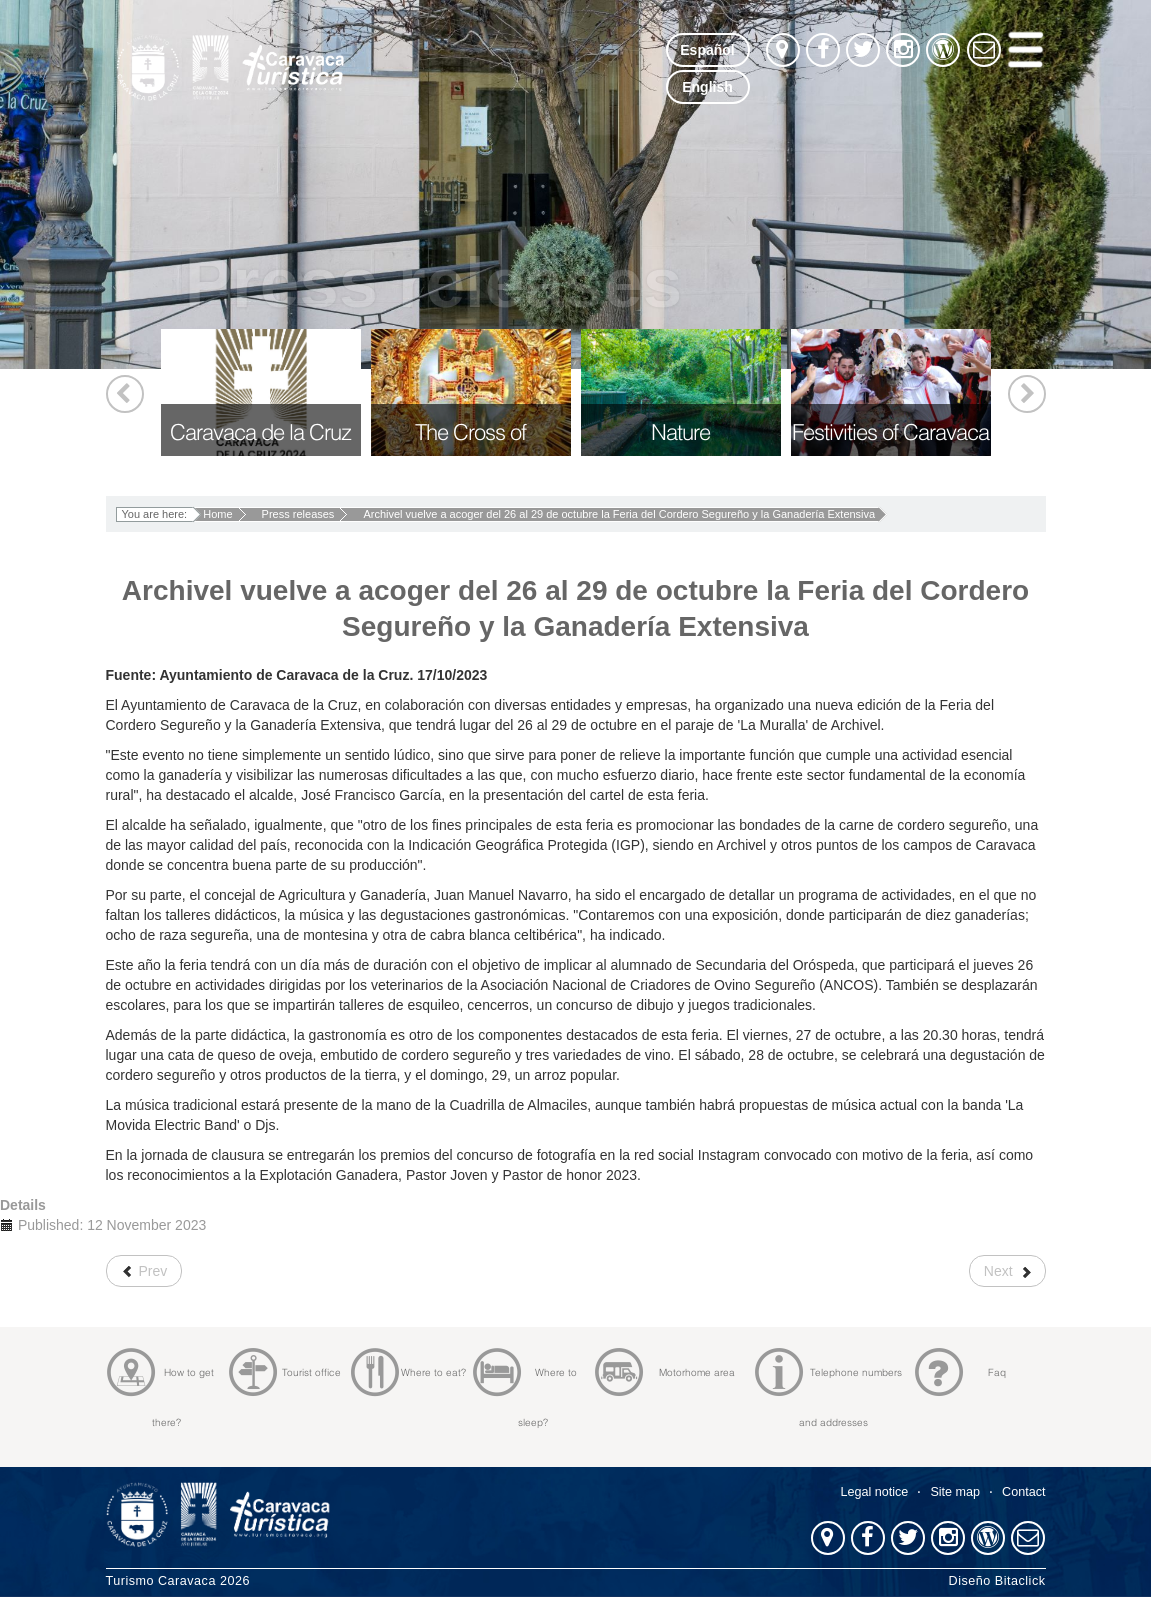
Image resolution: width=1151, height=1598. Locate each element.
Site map (955, 1492)
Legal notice (874, 1492)
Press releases (298, 514)
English (707, 87)
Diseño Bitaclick (997, 1581)
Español (707, 50)
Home (217, 514)
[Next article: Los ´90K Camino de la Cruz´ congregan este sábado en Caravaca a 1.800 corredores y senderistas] (1007, 1271)
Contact (1023, 1492)
